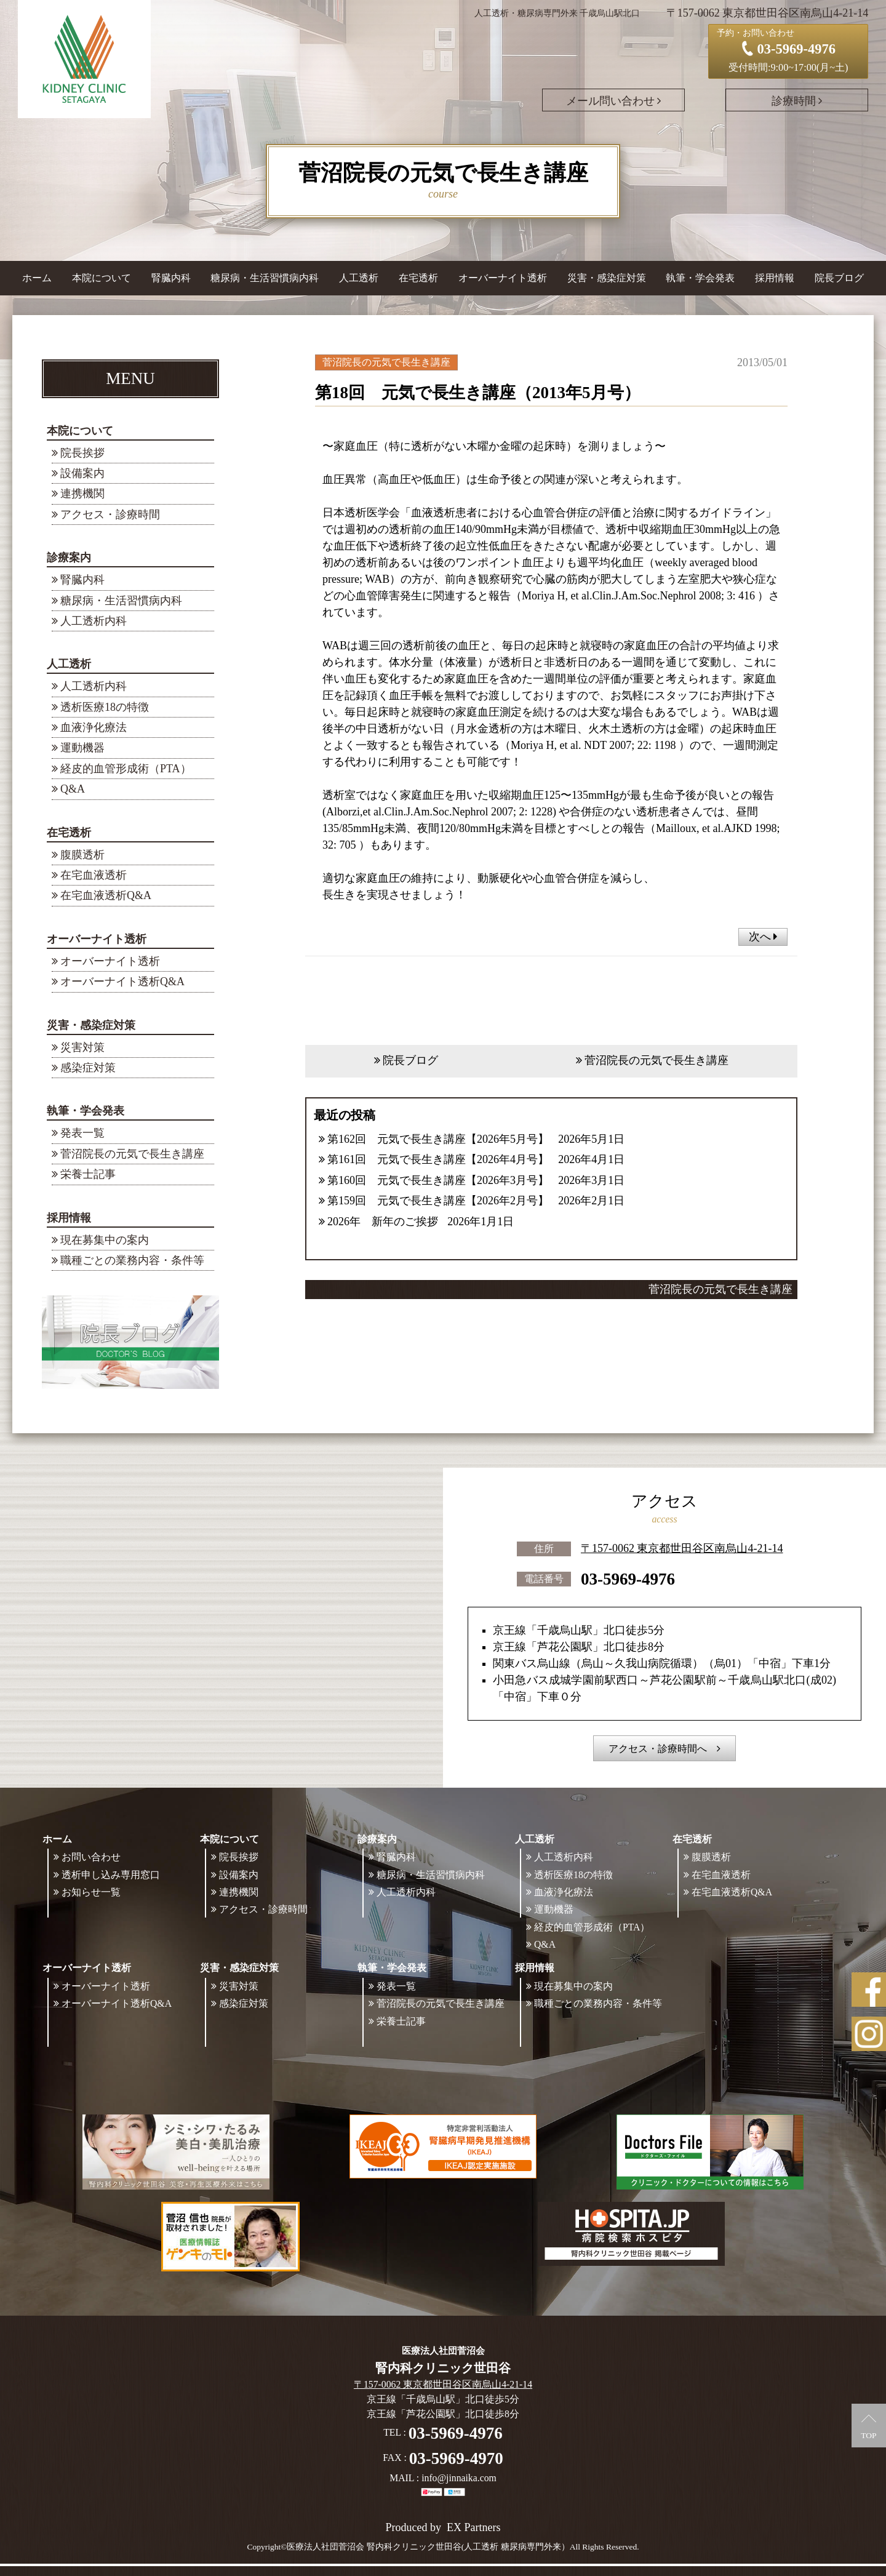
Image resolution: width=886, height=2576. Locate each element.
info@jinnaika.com (459, 2478)
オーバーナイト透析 (96, 939)
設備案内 (82, 473)
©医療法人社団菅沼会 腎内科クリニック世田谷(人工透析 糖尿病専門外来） (425, 2546)
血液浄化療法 (93, 727)
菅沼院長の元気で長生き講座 (132, 1154)
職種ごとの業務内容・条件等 (132, 1260)
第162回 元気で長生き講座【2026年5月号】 (438, 1139)
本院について (80, 431)
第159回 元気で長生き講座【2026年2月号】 (438, 1200)
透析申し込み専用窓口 (111, 1875)
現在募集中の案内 (104, 1240)
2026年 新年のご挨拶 (382, 1221)
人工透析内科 (93, 621)
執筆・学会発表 (85, 1111)
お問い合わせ (91, 1857)
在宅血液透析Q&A (105, 895)
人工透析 (69, 664)
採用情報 (69, 1218)
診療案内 (69, 557)
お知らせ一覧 (91, 1892)
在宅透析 (69, 832)
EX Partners (473, 2527)
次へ (763, 936)
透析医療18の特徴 (104, 707)
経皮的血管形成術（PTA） (125, 768)
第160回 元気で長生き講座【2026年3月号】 (438, 1180)
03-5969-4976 (628, 1578)
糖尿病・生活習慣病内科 (264, 278)
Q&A (72, 789)
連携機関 (82, 493)
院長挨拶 (82, 453)
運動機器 (82, 748)
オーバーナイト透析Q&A (122, 981)
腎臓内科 (171, 278)
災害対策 (82, 1047)
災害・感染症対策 (91, 1025)
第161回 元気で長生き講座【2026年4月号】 (438, 1159)
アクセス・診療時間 (110, 514)
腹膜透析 (82, 855)
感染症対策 (88, 1068)
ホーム (37, 278)
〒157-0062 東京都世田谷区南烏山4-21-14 (682, 1548)
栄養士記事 (88, 1174)
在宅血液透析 (93, 875)
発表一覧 (82, 1133)
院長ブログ (839, 278)
